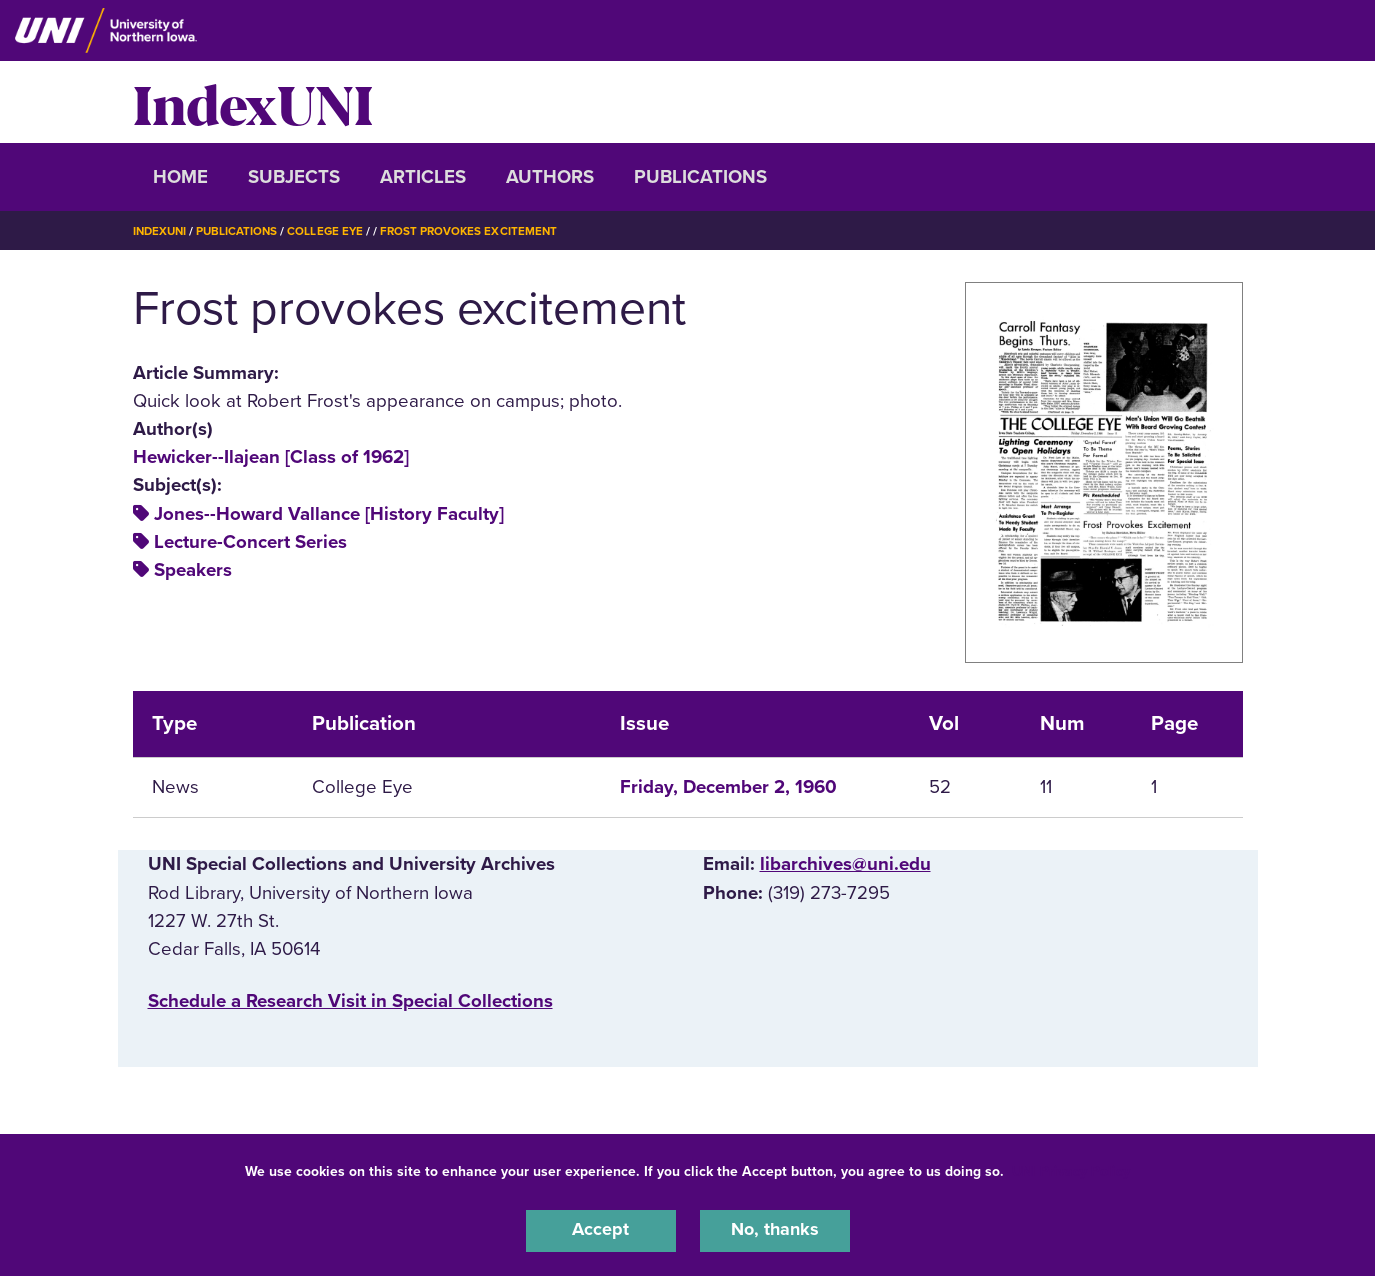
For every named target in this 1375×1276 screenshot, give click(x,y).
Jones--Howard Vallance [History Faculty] (329, 514)
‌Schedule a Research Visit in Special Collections (350, 1001)
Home (180, 177)
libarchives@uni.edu (845, 864)
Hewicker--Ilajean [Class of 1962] (271, 457)
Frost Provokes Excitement (478, 231)
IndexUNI (253, 102)
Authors (550, 177)
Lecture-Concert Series (250, 542)
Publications (700, 177)
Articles (423, 177)
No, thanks (775, 1230)
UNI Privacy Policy (1071, 1169)
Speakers (193, 570)
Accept (601, 1230)
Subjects (294, 177)
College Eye (331, 231)
